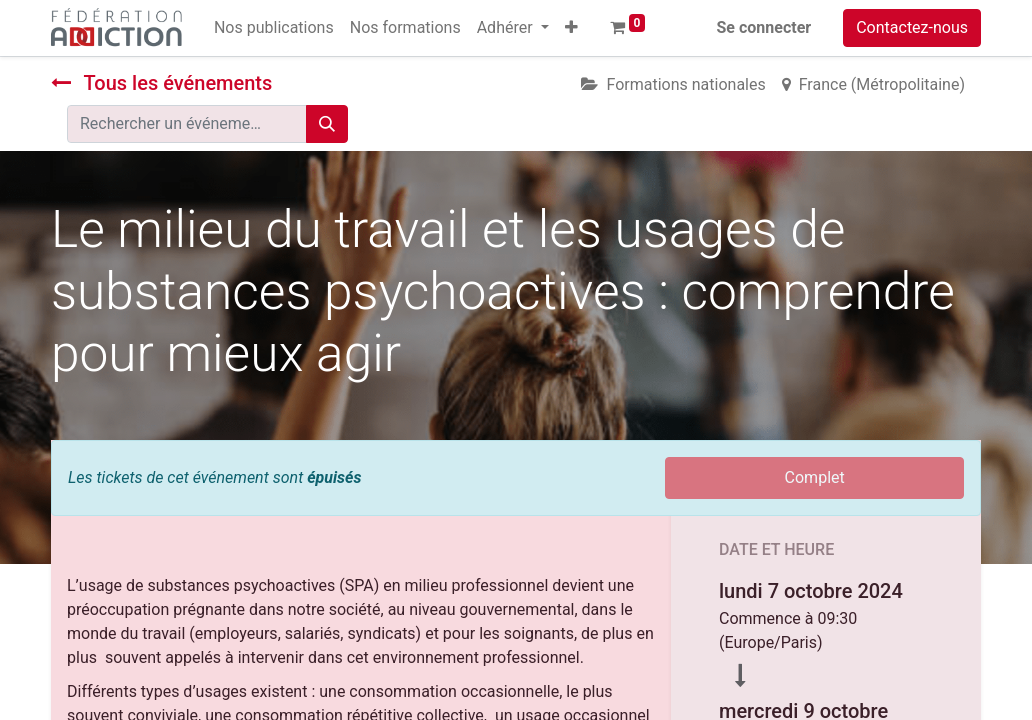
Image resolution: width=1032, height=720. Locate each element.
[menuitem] (274, 28)
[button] (571, 28)
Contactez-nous (912, 27)
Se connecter (764, 27)
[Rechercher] (327, 124)
